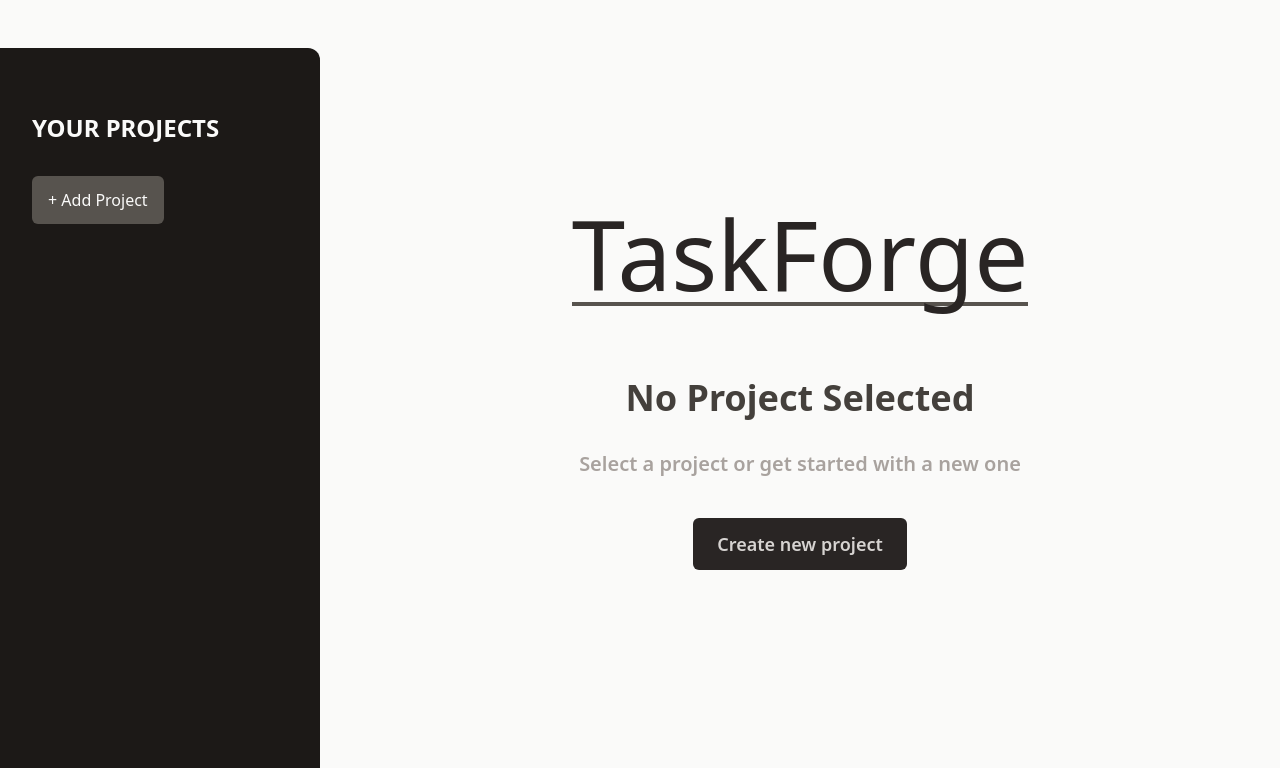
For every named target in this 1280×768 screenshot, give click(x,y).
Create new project (800, 544)
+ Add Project (98, 200)
